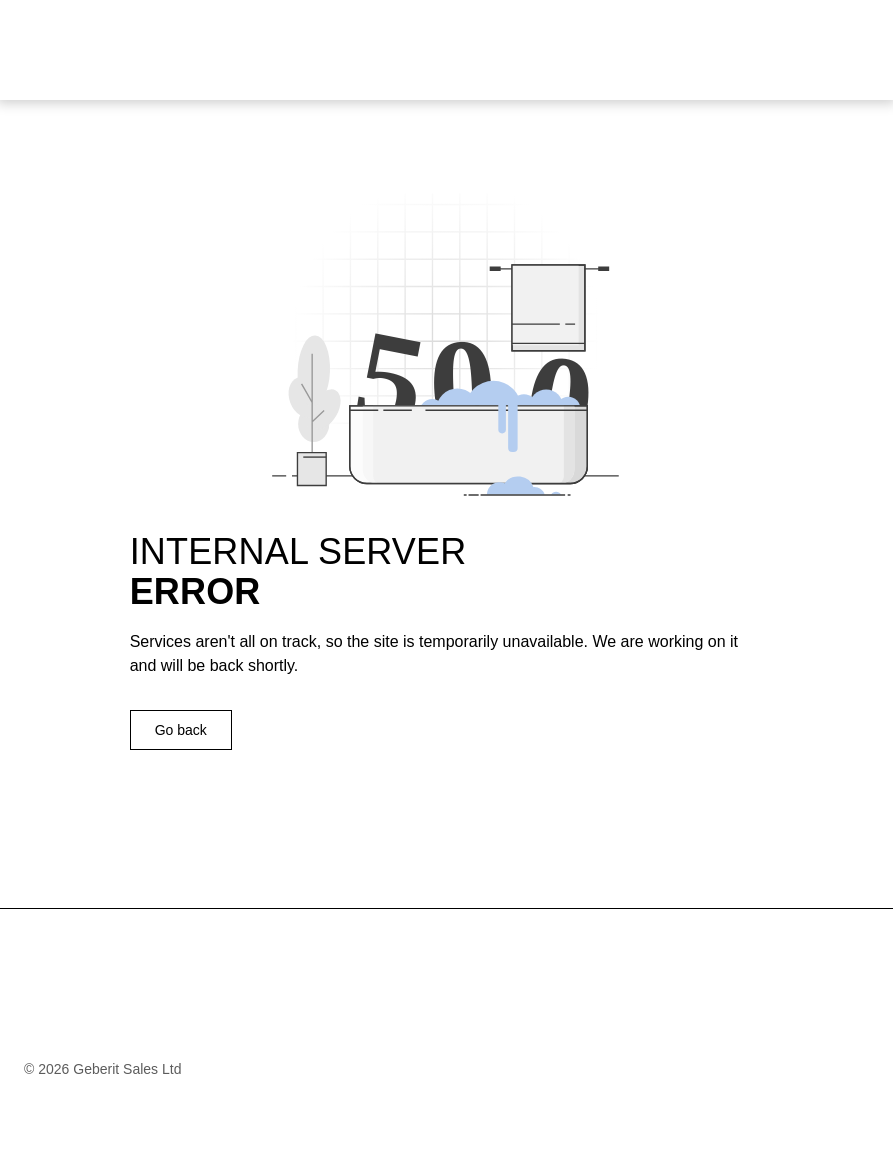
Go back (181, 730)
